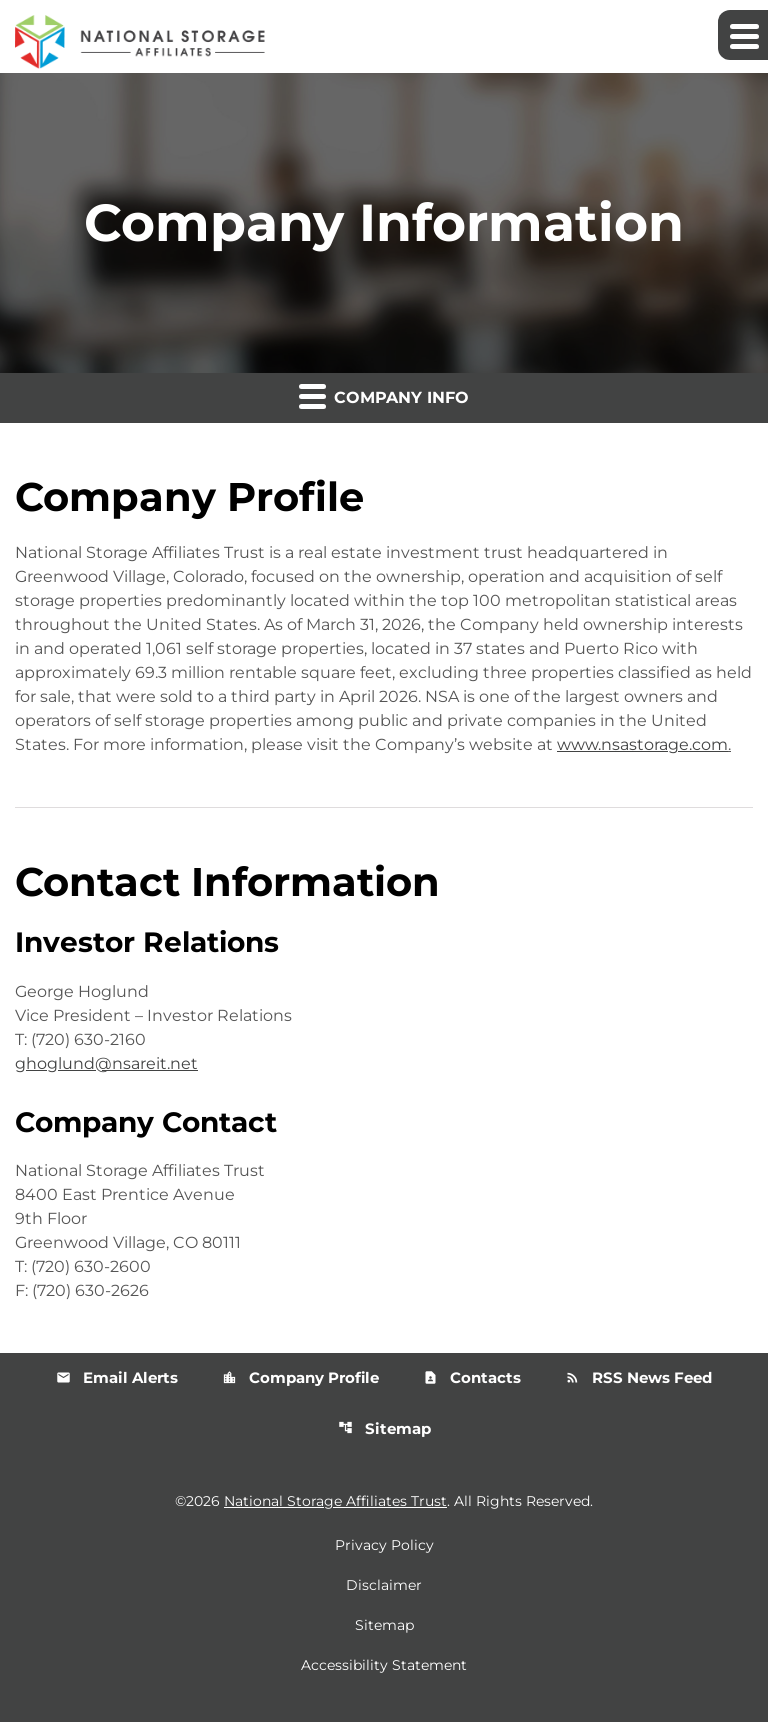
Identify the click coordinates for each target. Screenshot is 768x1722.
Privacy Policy (384, 1545)
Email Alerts (117, 1377)
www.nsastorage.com (642, 744)
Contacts (472, 1377)
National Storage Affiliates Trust (335, 1501)
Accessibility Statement (384, 1665)
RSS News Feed (638, 1377)
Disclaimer (384, 1585)
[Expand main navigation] (743, 35)
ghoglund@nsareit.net (106, 1063)
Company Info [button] (384, 395)
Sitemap (384, 1428)
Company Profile (300, 1377)
